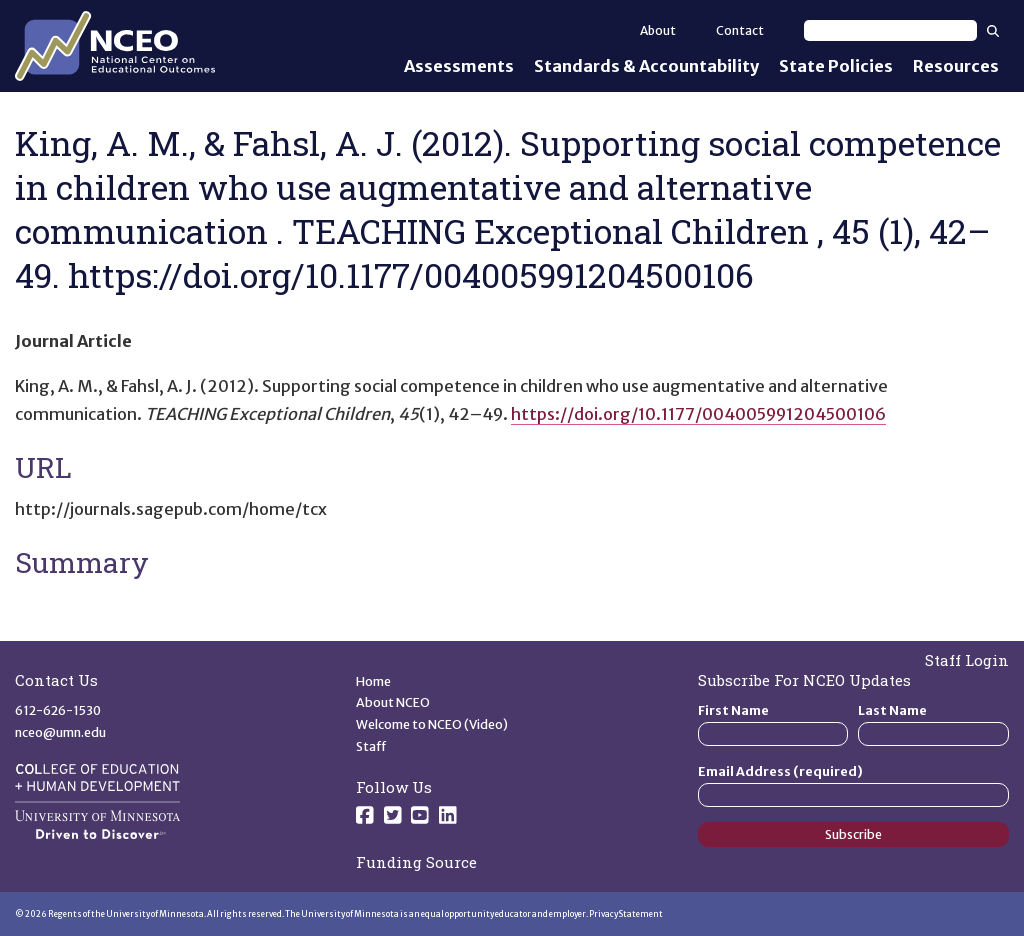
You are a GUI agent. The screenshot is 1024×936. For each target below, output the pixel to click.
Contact (740, 30)
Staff (371, 746)
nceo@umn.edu (60, 732)
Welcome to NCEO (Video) (432, 724)
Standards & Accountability (646, 66)
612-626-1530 (58, 710)
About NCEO (393, 702)
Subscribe (853, 834)
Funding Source (416, 862)
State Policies (836, 66)
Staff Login (967, 660)
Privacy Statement (626, 914)
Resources (956, 66)
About (658, 30)
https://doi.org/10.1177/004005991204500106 (698, 414)
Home (373, 681)
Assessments (459, 66)
